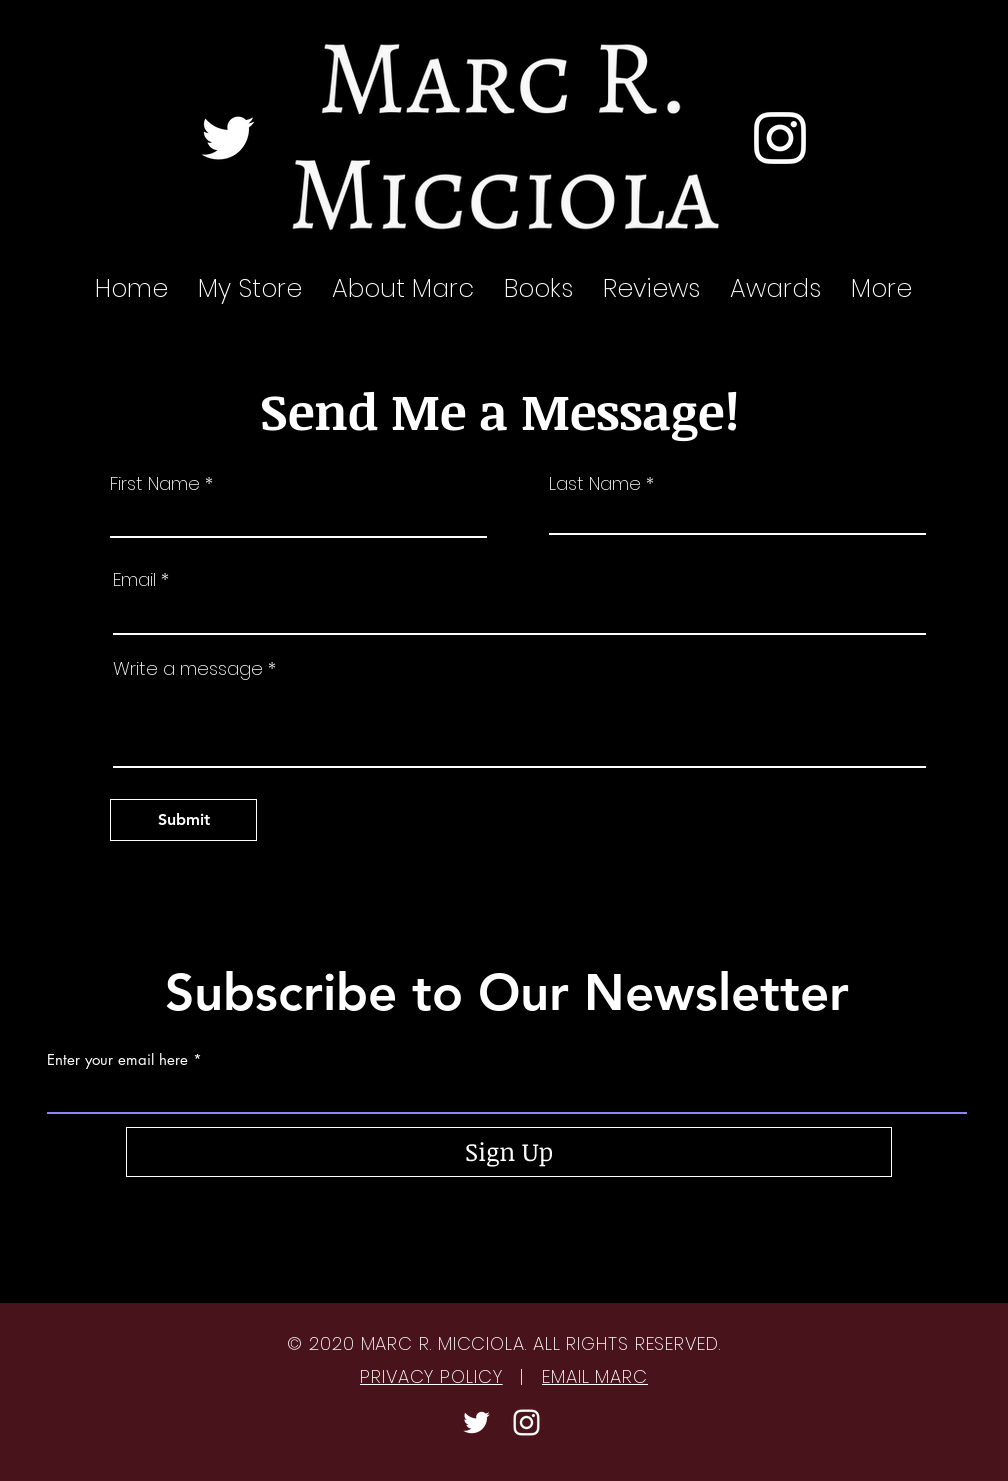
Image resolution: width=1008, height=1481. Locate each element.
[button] (651, 289)
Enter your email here (117, 1059)
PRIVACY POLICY (431, 1376)
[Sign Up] (509, 1152)
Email (134, 580)
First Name (155, 484)
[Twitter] (228, 138)
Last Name (595, 484)
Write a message (188, 669)
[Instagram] (780, 138)
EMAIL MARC (595, 1376)
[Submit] (183, 820)
